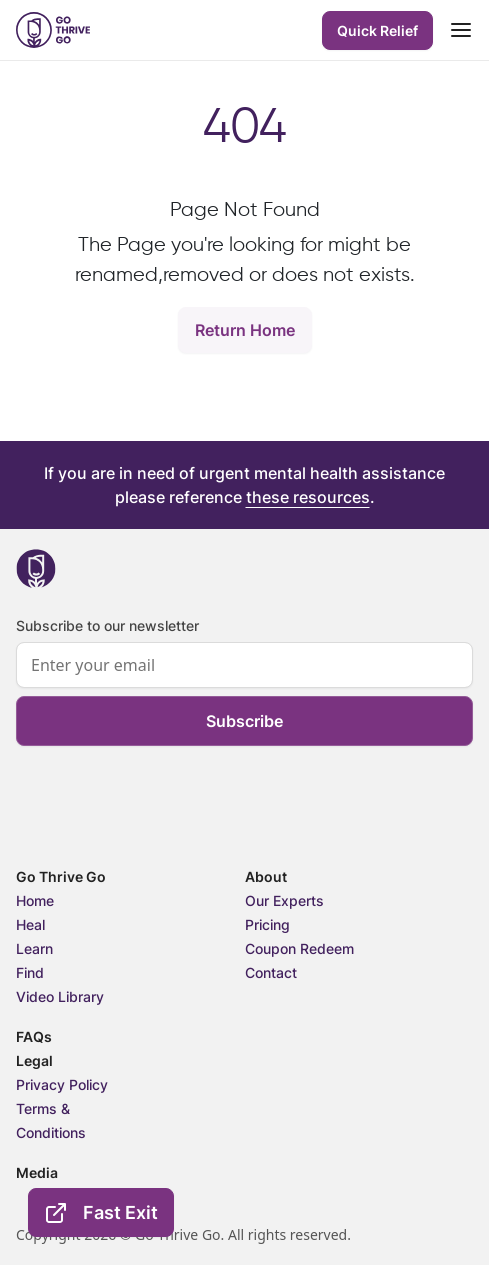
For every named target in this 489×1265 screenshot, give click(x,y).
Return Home (245, 330)
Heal (30, 924)
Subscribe (244, 721)
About (266, 876)
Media (37, 1172)
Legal (34, 1060)
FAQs (34, 1036)
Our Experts (284, 900)
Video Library (60, 996)
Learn (34, 948)
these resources (308, 497)
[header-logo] (53, 30)
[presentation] (168, 829)
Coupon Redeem (299, 948)
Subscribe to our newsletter (107, 625)
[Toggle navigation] (461, 30)
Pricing (267, 924)
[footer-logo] (36, 569)
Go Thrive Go (61, 876)
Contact (271, 972)
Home (35, 900)
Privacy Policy (62, 1084)
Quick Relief (377, 30)
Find (30, 972)
